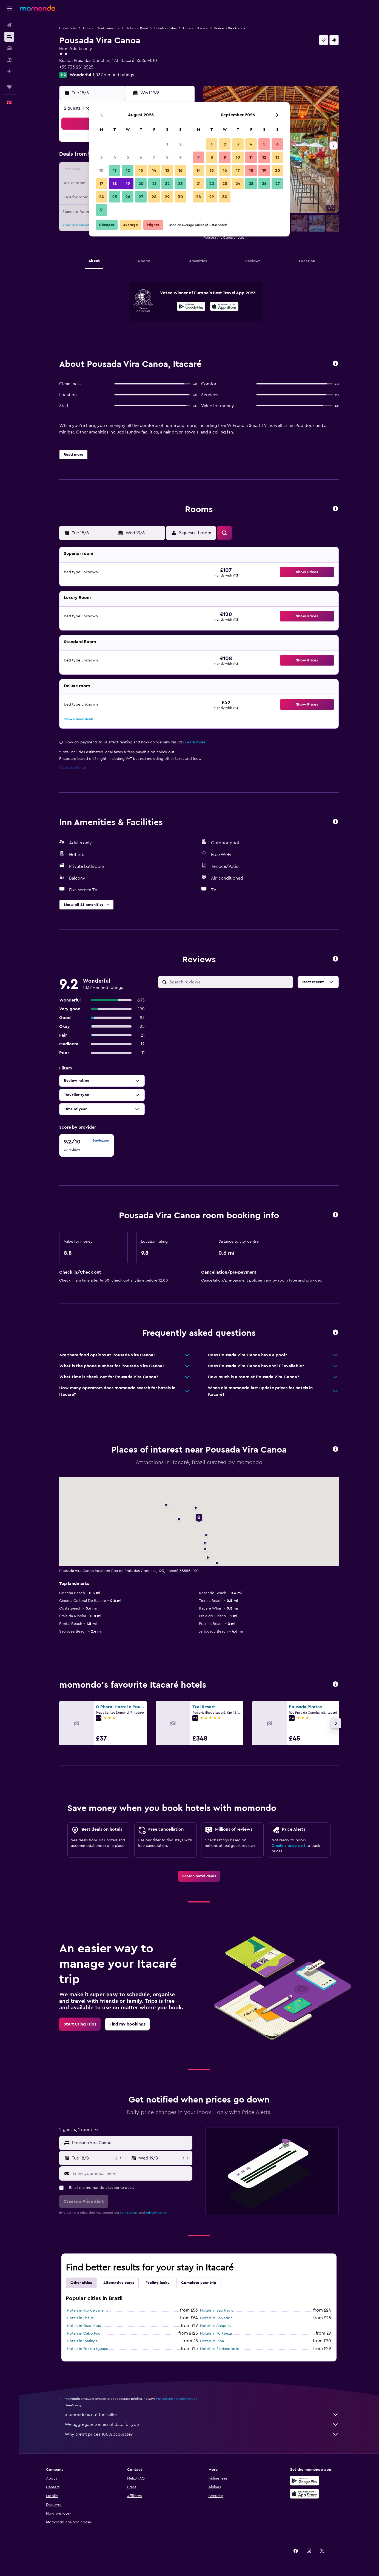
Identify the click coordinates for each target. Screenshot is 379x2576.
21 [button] (154, 183)
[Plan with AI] (9, 71)
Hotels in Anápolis (215, 2326)
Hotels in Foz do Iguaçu (87, 2349)
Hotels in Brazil (137, 28)
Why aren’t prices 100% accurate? (202, 2434)
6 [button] (141, 157)
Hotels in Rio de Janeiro (87, 2310)
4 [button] (114, 157)
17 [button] (101, 183)
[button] (9, 8)
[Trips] (9, 86)
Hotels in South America (101, 28)
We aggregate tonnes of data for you (202, 2424)
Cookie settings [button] (73, 767)
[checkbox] (86, 1145)
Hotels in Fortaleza (216, 2333)
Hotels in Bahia (165, 28)
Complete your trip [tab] (198, 2283)
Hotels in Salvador (216, 2318)
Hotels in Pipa (212, 2341)
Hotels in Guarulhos (84, 2326)
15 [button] (167, 170)
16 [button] (180, 170)
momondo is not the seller (202, 2414)
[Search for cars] (9, 48)
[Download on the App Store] (224, 307)
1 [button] (167, 144)
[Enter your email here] (131, 2173)
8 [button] (167, 157)
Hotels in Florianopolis (219, 2349)
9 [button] (180, 157)
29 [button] (167, 197)
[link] (199, 1876)
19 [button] (128, 183)
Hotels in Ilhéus (80, 2318)
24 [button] (101, 197)
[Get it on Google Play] (191, 307)
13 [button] (141, 170)
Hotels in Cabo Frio (84, 2333)
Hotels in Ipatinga (82, 2341)
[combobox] (131, 2143)
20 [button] (141, 183)
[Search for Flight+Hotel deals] (9, 59)
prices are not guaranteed (178, 2398)
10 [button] (101, 170)
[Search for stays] (9, 36)
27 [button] (141, 197)
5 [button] (128, 157)
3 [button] (101, 157)
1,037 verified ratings (113, 75)
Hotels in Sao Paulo (217, 2310)
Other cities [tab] (81, 2283)
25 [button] (114, 197)
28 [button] (154, 197)
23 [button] (180, 183)
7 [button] (154, 157)
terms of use (129, 2212)
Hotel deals (67, 28)
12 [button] (128, 170)
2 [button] (180, 144)
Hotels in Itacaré (195, 28)
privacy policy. (156, 2212)
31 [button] (101, 210)
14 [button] (154, 170)
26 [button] (127, 197)
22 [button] (167, 183)
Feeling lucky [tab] (158, 2283)
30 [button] (180, 197)
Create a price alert (288, 1846)
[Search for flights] (9, 25)
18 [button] (115, 183)
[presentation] (224, 306)
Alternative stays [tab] (118, 2283)
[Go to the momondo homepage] (37, 8)
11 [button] (114, 170)
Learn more (195, 742)
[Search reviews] (230, 982)
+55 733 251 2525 (76, 67)
